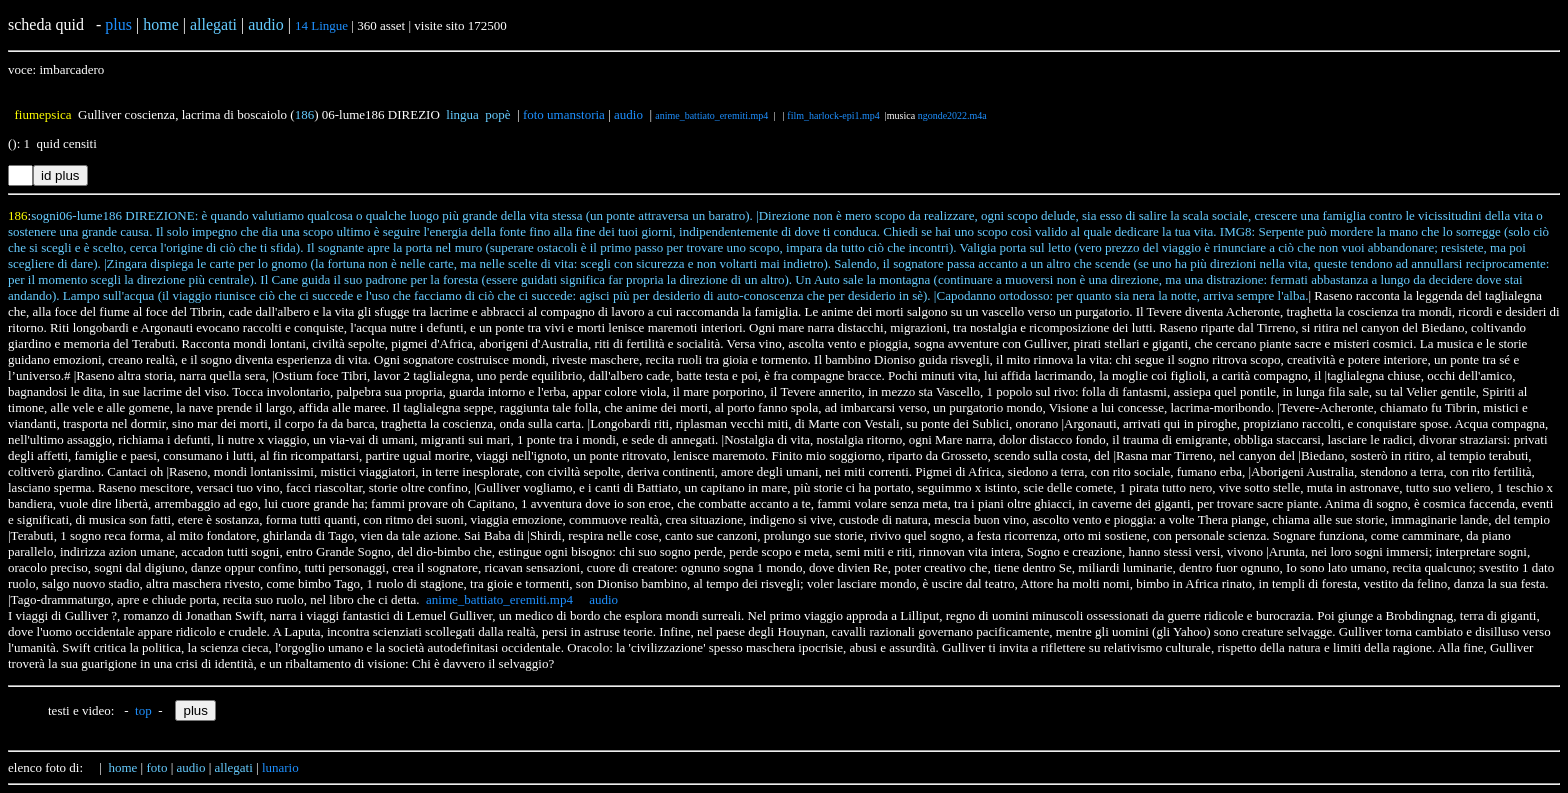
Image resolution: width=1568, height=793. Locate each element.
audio (628, 114)
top (143, 710)
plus (118, 24)
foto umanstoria (564, 114)
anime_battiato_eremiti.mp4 (711, 115)
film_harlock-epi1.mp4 (833, 115)
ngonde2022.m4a (952, 115)
